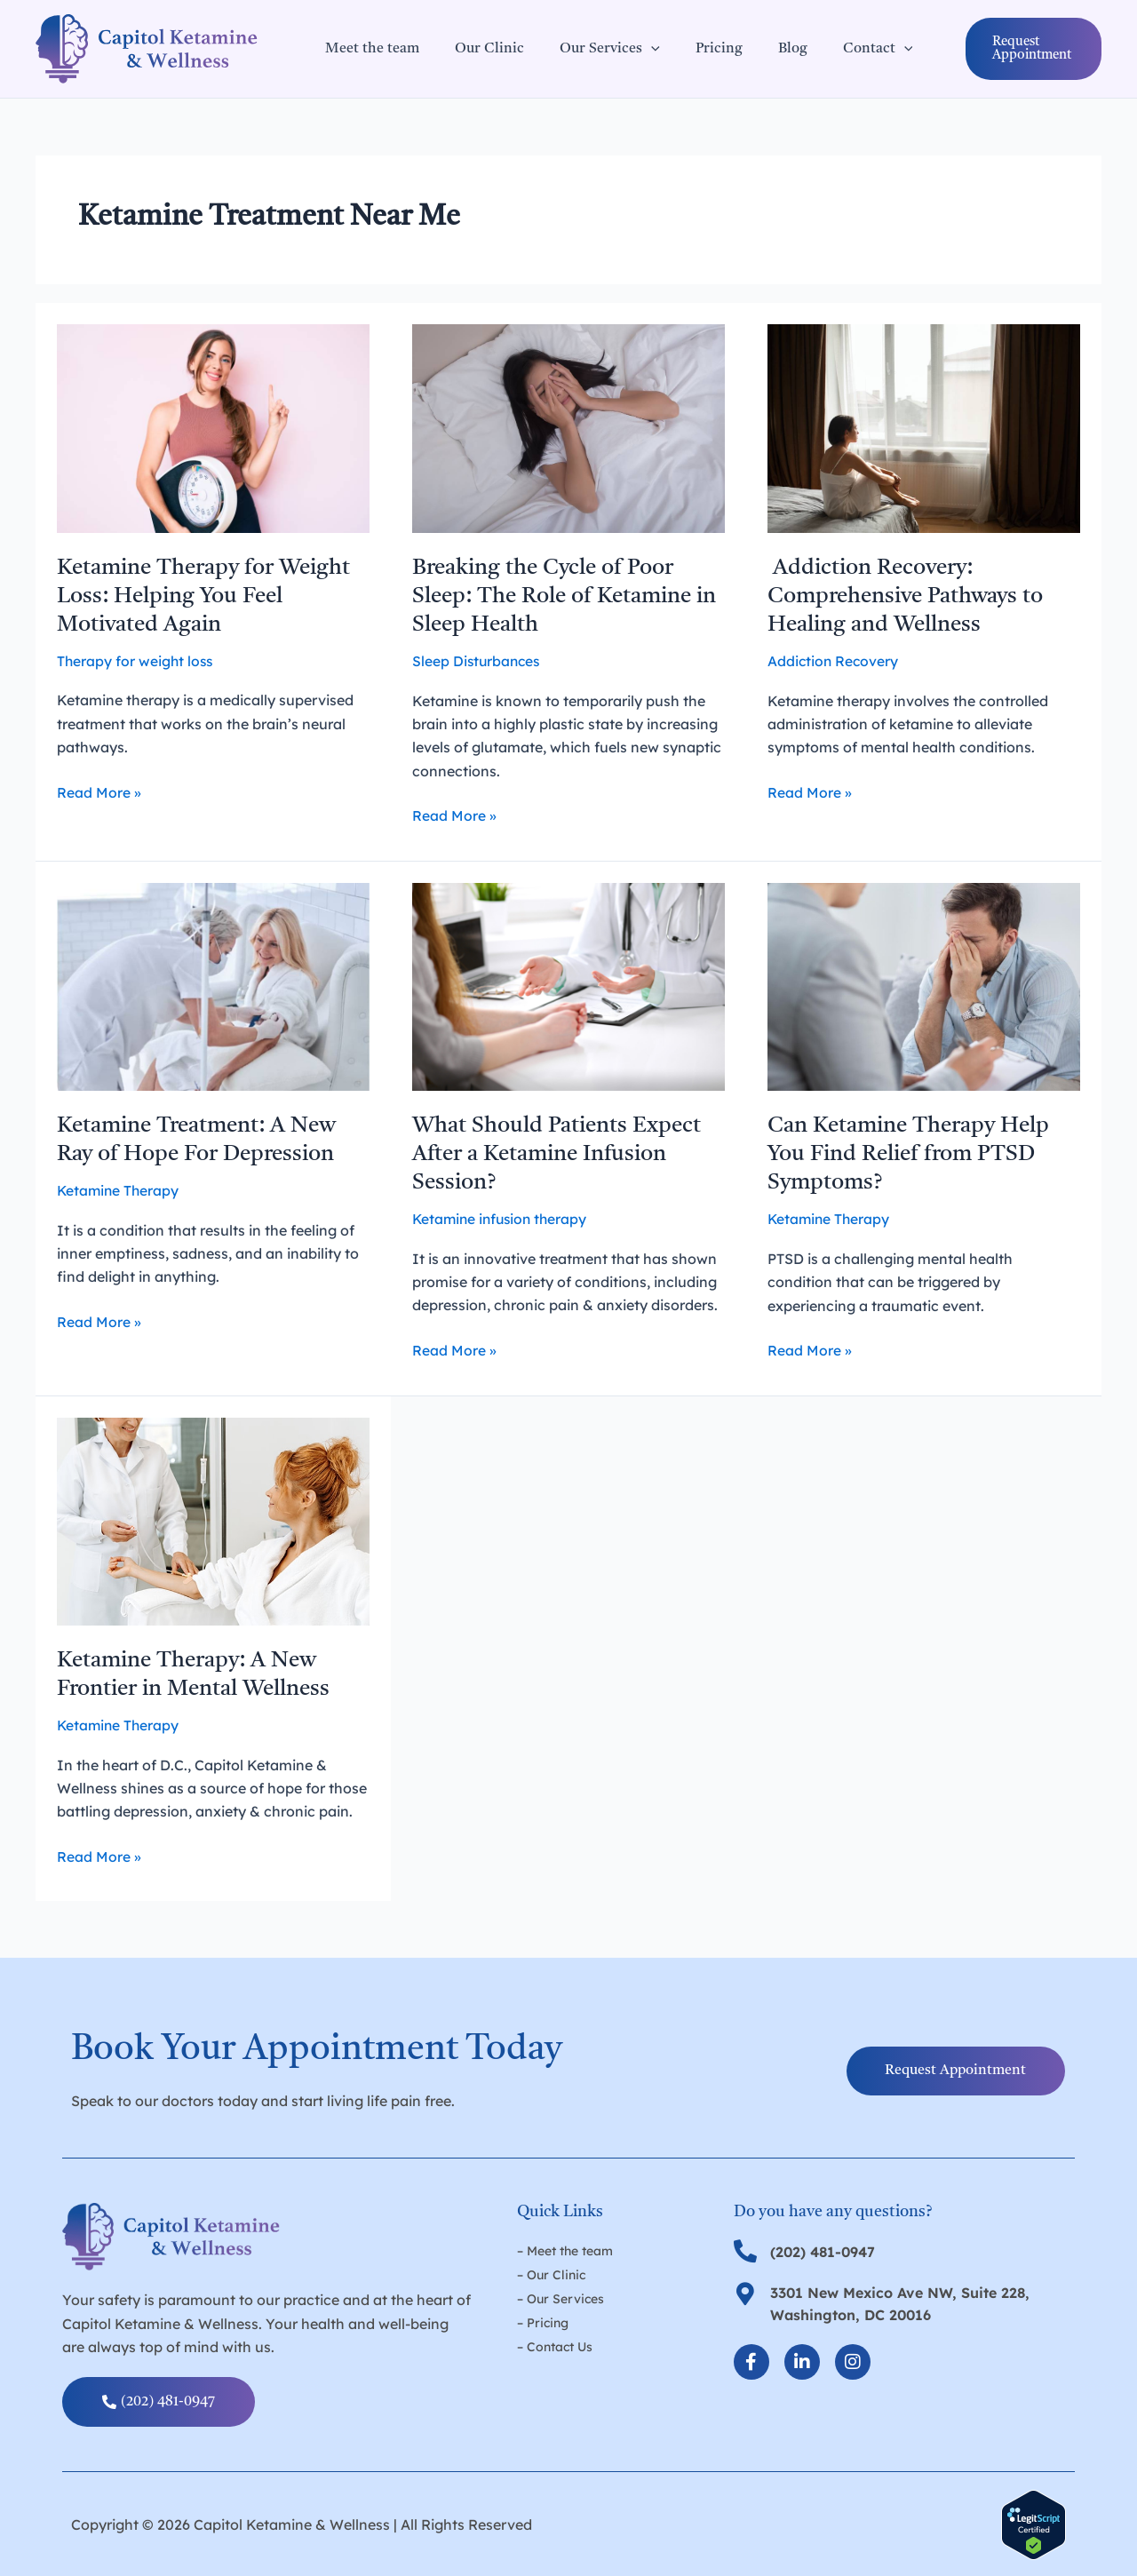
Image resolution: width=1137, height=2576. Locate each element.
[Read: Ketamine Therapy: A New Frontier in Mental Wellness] (213, 1519)
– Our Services (560, 2297)
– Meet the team (565, 2250)
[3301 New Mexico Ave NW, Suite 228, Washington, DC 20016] (745, 2292)
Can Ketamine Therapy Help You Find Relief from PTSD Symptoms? (916, 1154)
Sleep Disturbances (478, 661)
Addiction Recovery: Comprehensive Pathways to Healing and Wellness (912, 596)
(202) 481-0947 (822, 2251)
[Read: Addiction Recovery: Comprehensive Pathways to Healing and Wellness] (923, 427)
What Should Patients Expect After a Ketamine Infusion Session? (562, 1154)
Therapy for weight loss (136, 661)
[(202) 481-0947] (745, 2250)
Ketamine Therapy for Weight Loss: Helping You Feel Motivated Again (212, 596)
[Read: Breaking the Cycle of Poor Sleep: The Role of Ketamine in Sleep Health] (568, 427)
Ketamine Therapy (119, 1190)
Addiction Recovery (834, 661)
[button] (1012, 49)
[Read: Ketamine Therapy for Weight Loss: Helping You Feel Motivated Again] (213, 427)
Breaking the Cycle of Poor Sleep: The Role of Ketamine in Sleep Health (560, 596)
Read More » (99, 791)
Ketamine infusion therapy (502, 1219)
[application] (633, 48)
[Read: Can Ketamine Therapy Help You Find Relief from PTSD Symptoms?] (923, 985)
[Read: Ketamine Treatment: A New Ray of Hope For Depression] (213, 985)
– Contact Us (554, 2344)
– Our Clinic (551, 2273)
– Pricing (542, 2320)
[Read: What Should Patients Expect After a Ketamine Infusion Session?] (568, 985)
